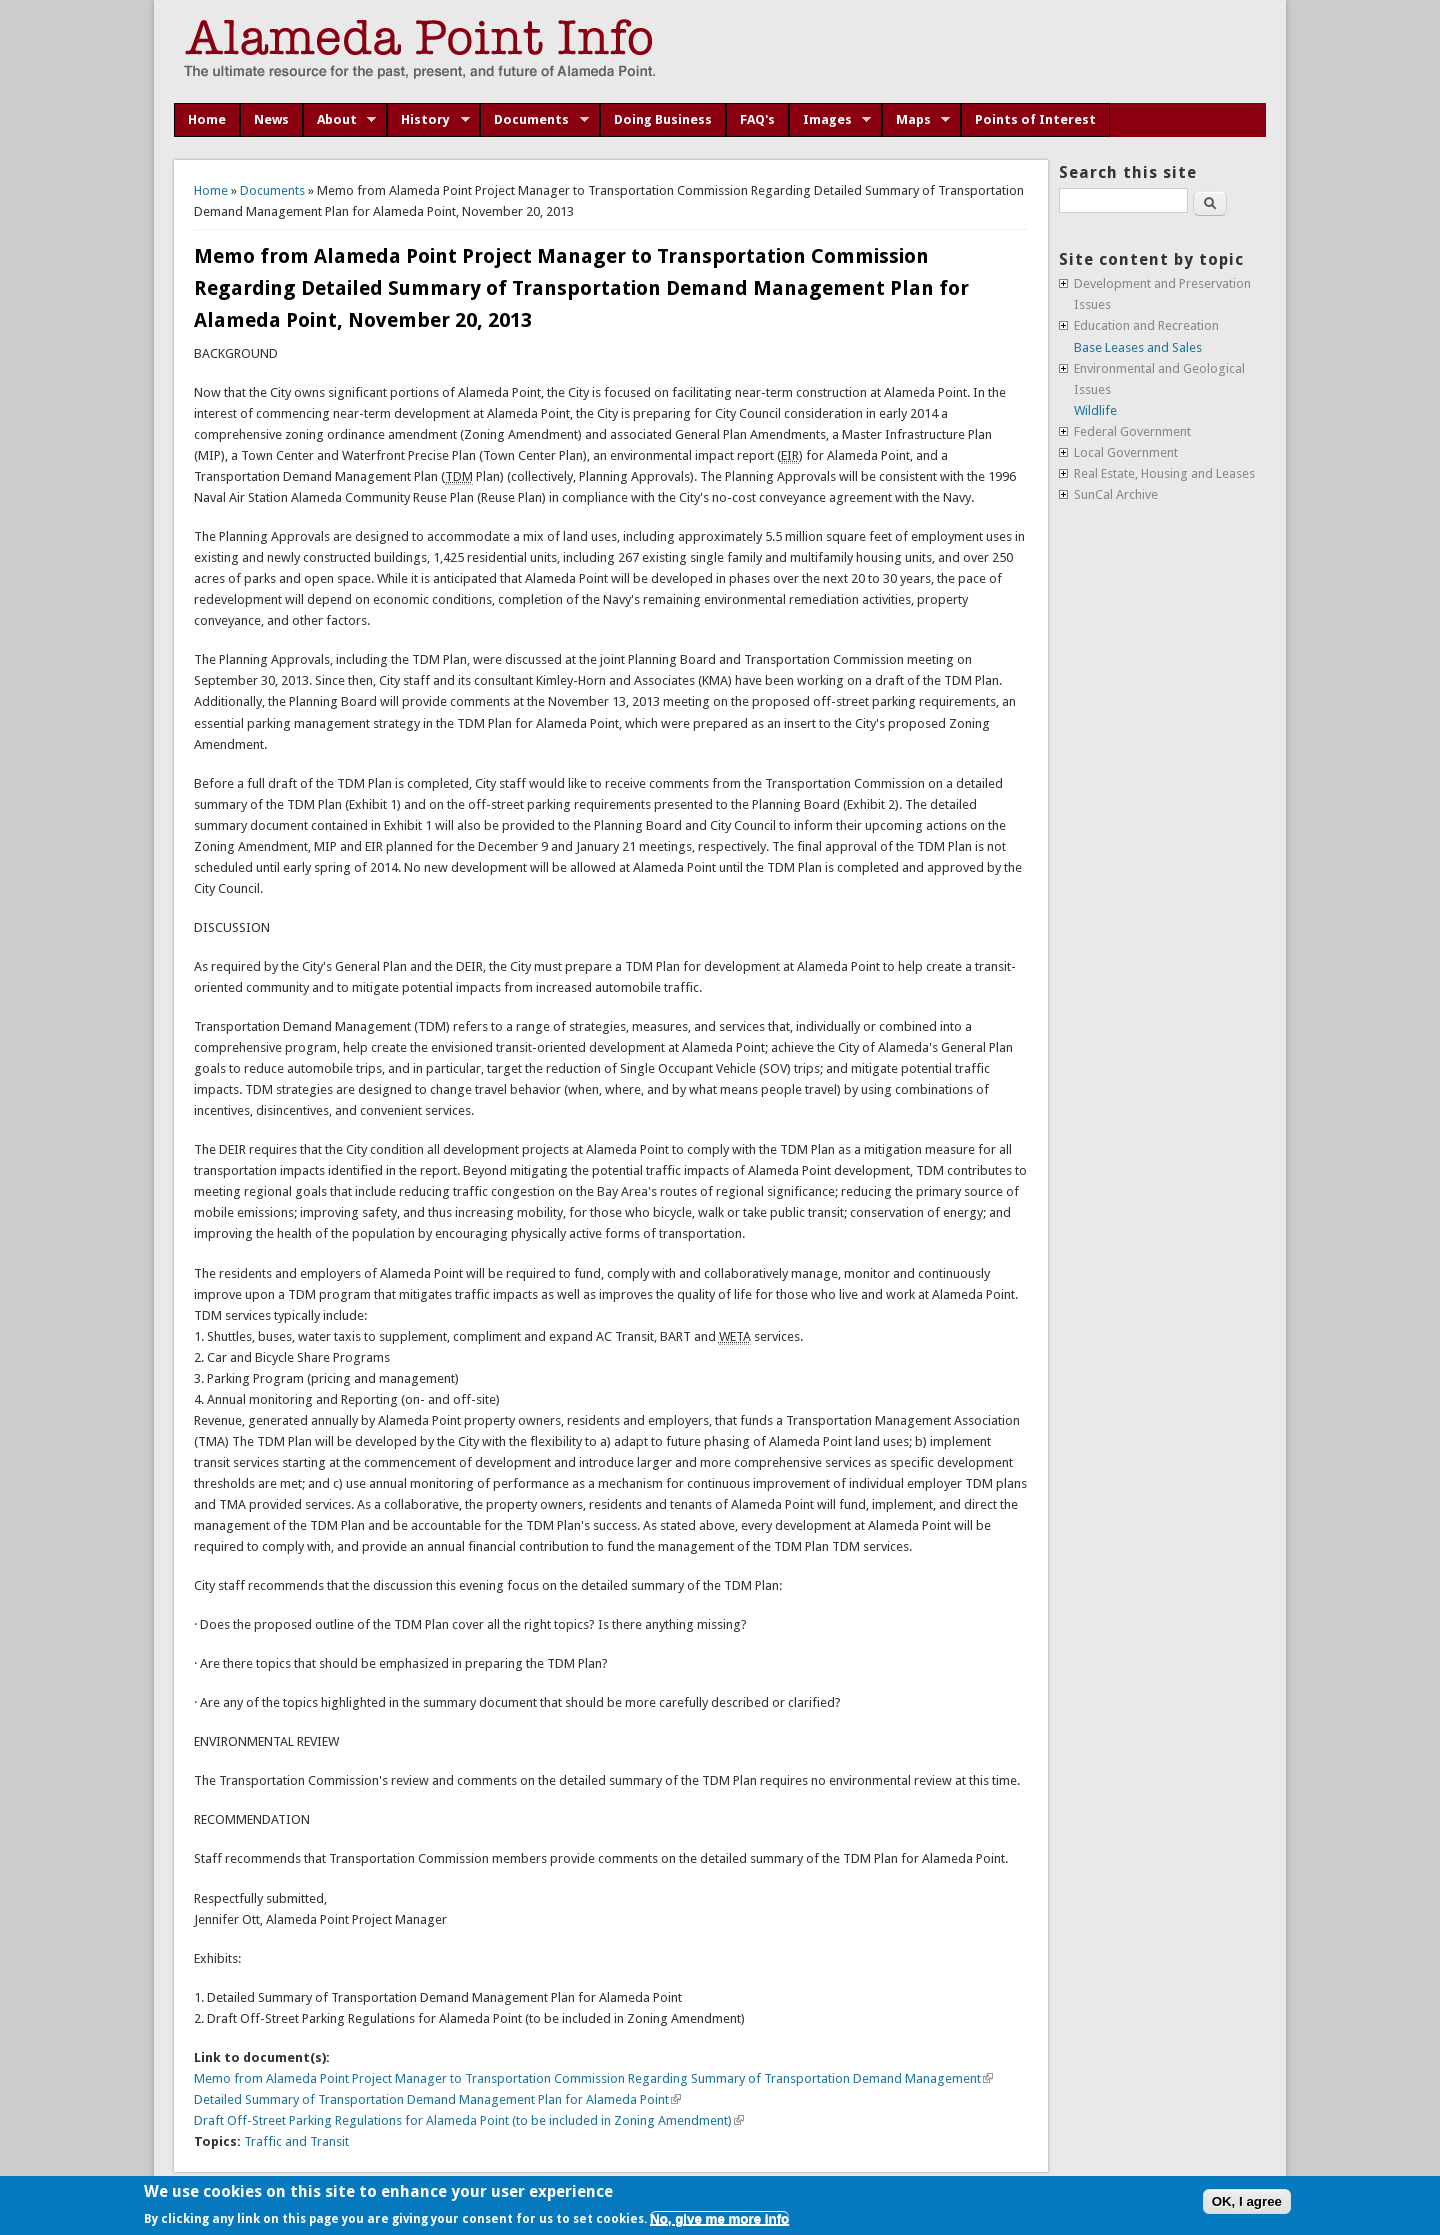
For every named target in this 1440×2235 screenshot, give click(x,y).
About (340, 120)
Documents (534, 120)
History (428, 120)
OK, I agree (1247, 2201)
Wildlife (1095, 410)
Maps (916, 120)
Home (207, 119)
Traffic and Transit (296, 2141)
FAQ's (757, 119)
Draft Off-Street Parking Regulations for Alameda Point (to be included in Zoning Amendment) (469, 2120)
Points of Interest (1035, 119)
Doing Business (663, 119)
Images (830, 120)
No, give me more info (719, 2218)
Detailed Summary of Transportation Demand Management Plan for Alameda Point (437, 2099)
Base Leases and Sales (1138, 347)
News (271, 119)
